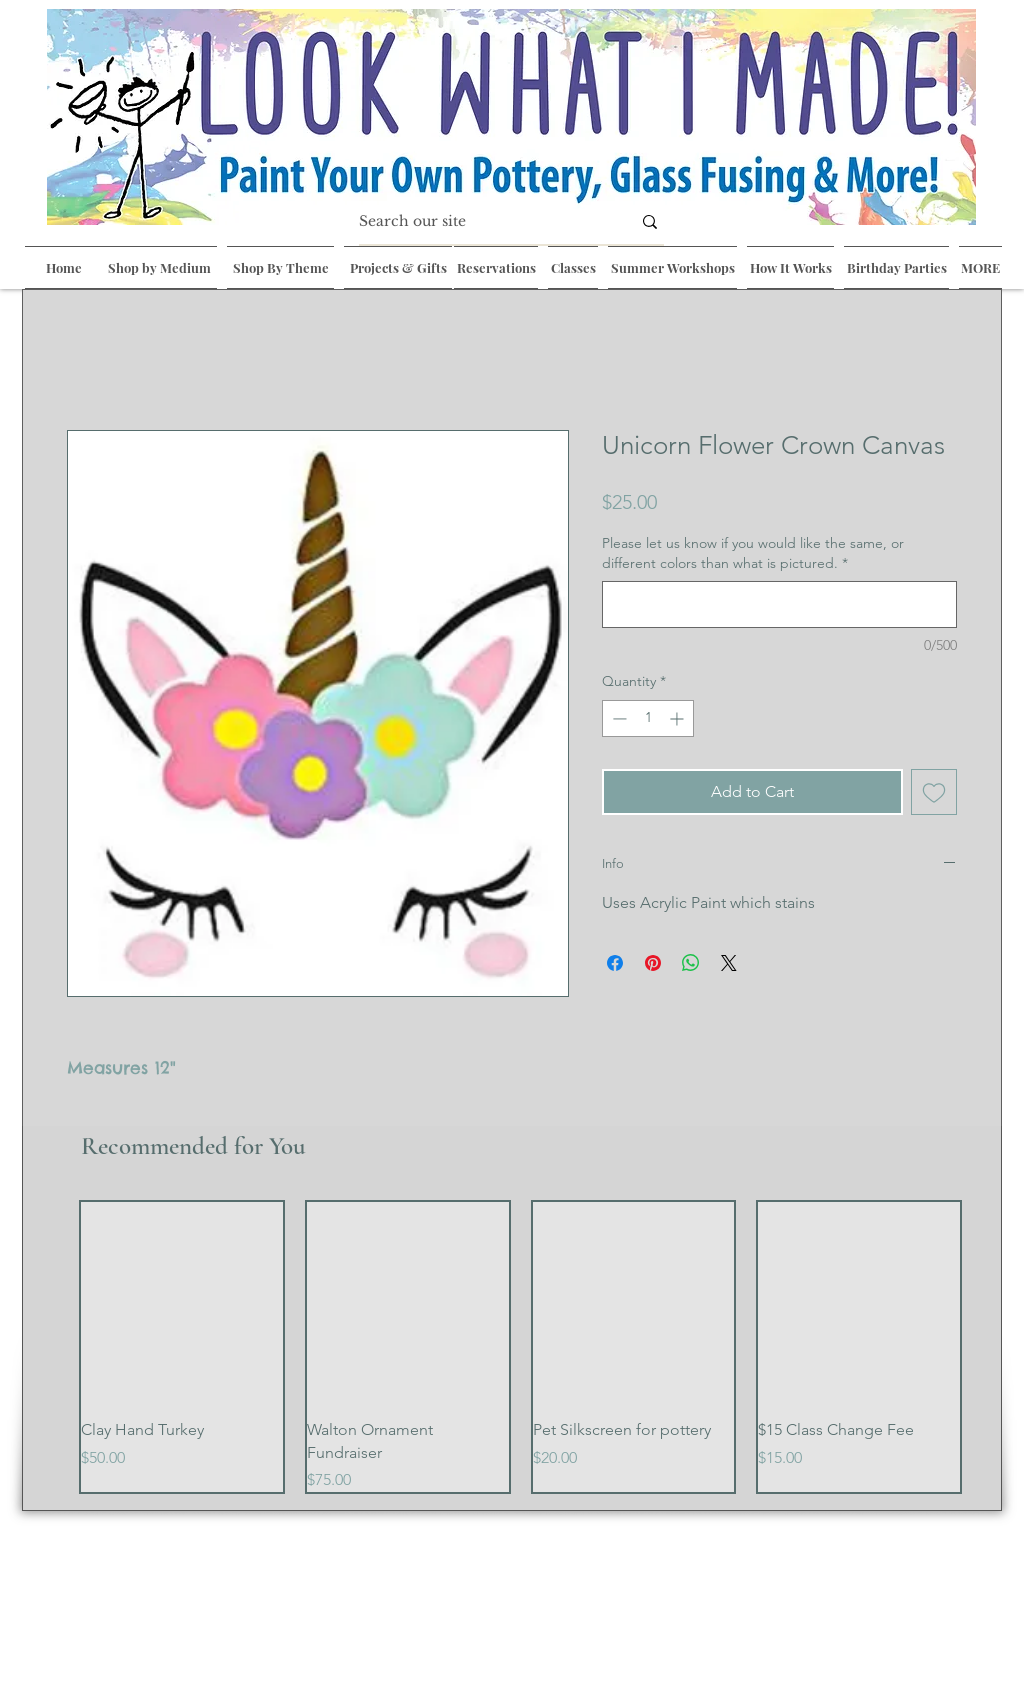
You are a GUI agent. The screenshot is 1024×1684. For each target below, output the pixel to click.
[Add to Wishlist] (934, 792)
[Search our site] (480, 222)
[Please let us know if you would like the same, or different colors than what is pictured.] (779, 604)
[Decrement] (617, 718)
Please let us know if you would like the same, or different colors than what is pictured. (753, 553)
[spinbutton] (648, 718)
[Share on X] (729, 963)
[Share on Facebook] (615, 963)
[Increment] (678, 718)
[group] (520, 1347)
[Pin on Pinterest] (653, 963)
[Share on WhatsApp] (691, 963)
